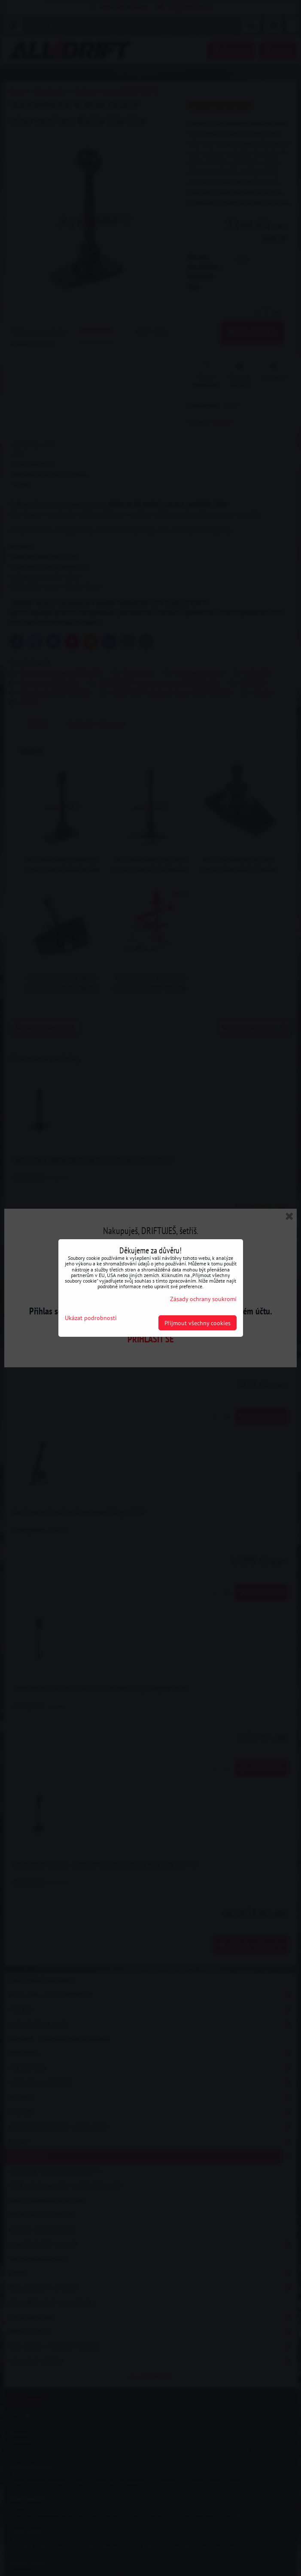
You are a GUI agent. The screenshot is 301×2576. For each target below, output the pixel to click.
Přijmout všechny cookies (197, 1323)
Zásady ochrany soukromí (203, 1299)
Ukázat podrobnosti (91, 1317)
